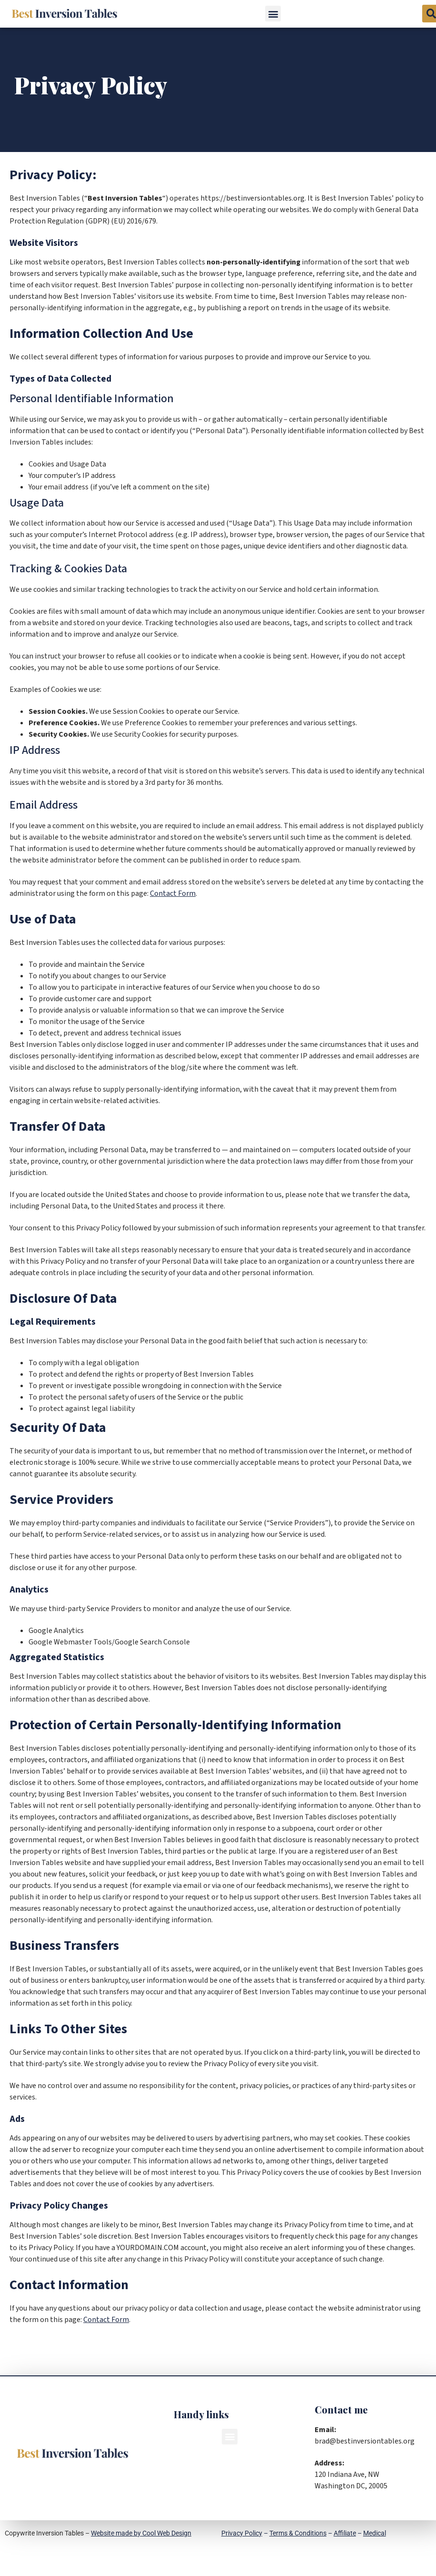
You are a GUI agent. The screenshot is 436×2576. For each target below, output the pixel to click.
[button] (273, 13)
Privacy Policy (241, 2533)
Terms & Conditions (298, 2533)
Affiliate (345, 2533)
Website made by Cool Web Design (141, 2533)
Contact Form (173, 893)
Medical (374, 2533)
